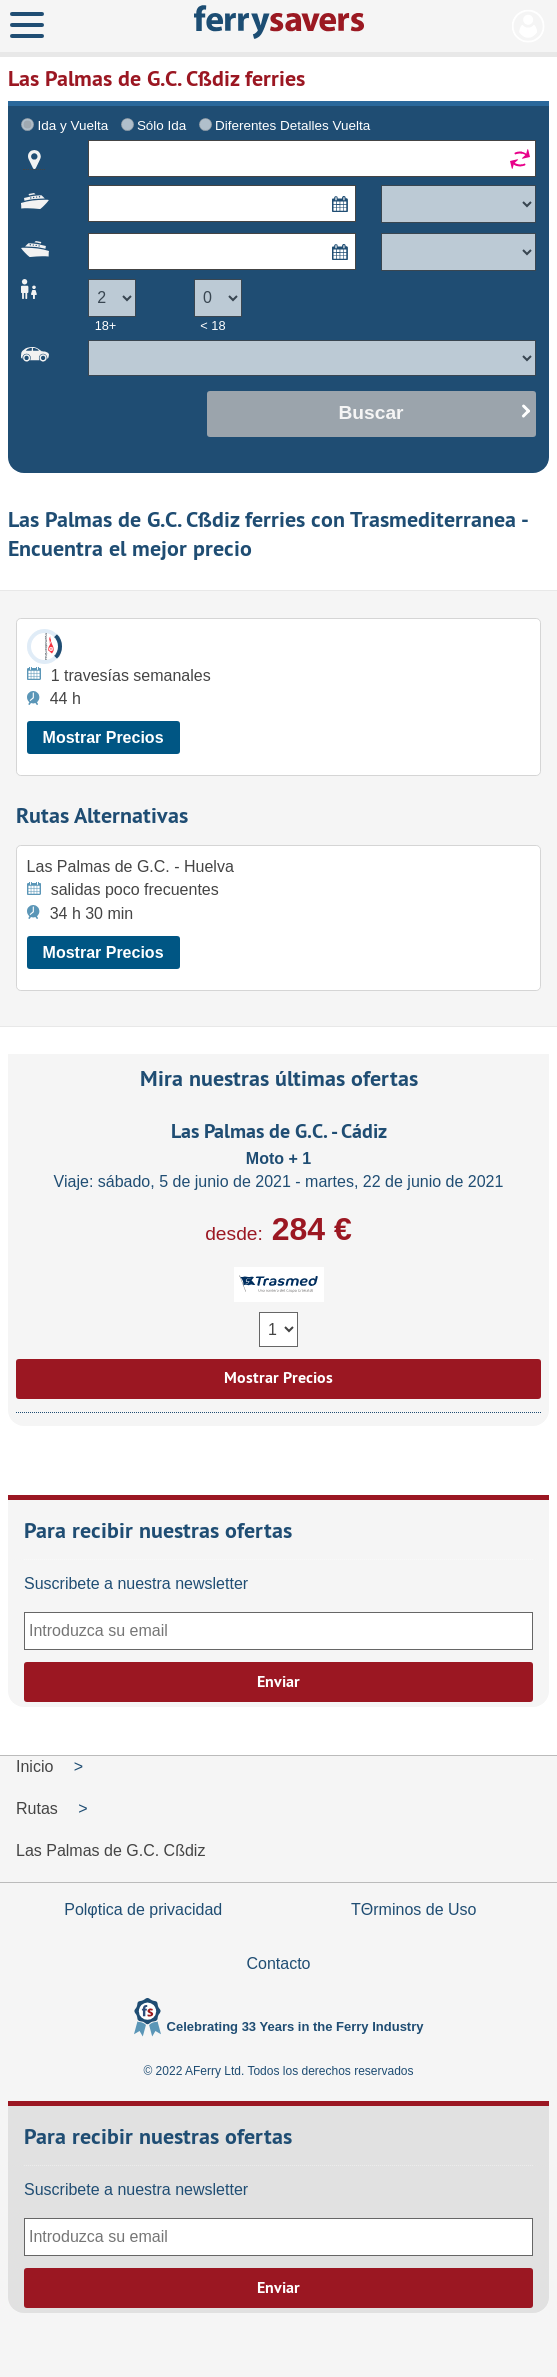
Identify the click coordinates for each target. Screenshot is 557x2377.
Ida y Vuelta (73, 125)
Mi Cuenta (528, 26)
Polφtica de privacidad (143, 1909)
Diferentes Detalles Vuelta (292, 125)
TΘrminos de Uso (413, 1909)
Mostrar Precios (103, 737)
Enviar (278, 1681)
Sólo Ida (161, 125)
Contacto (278, 1963)
